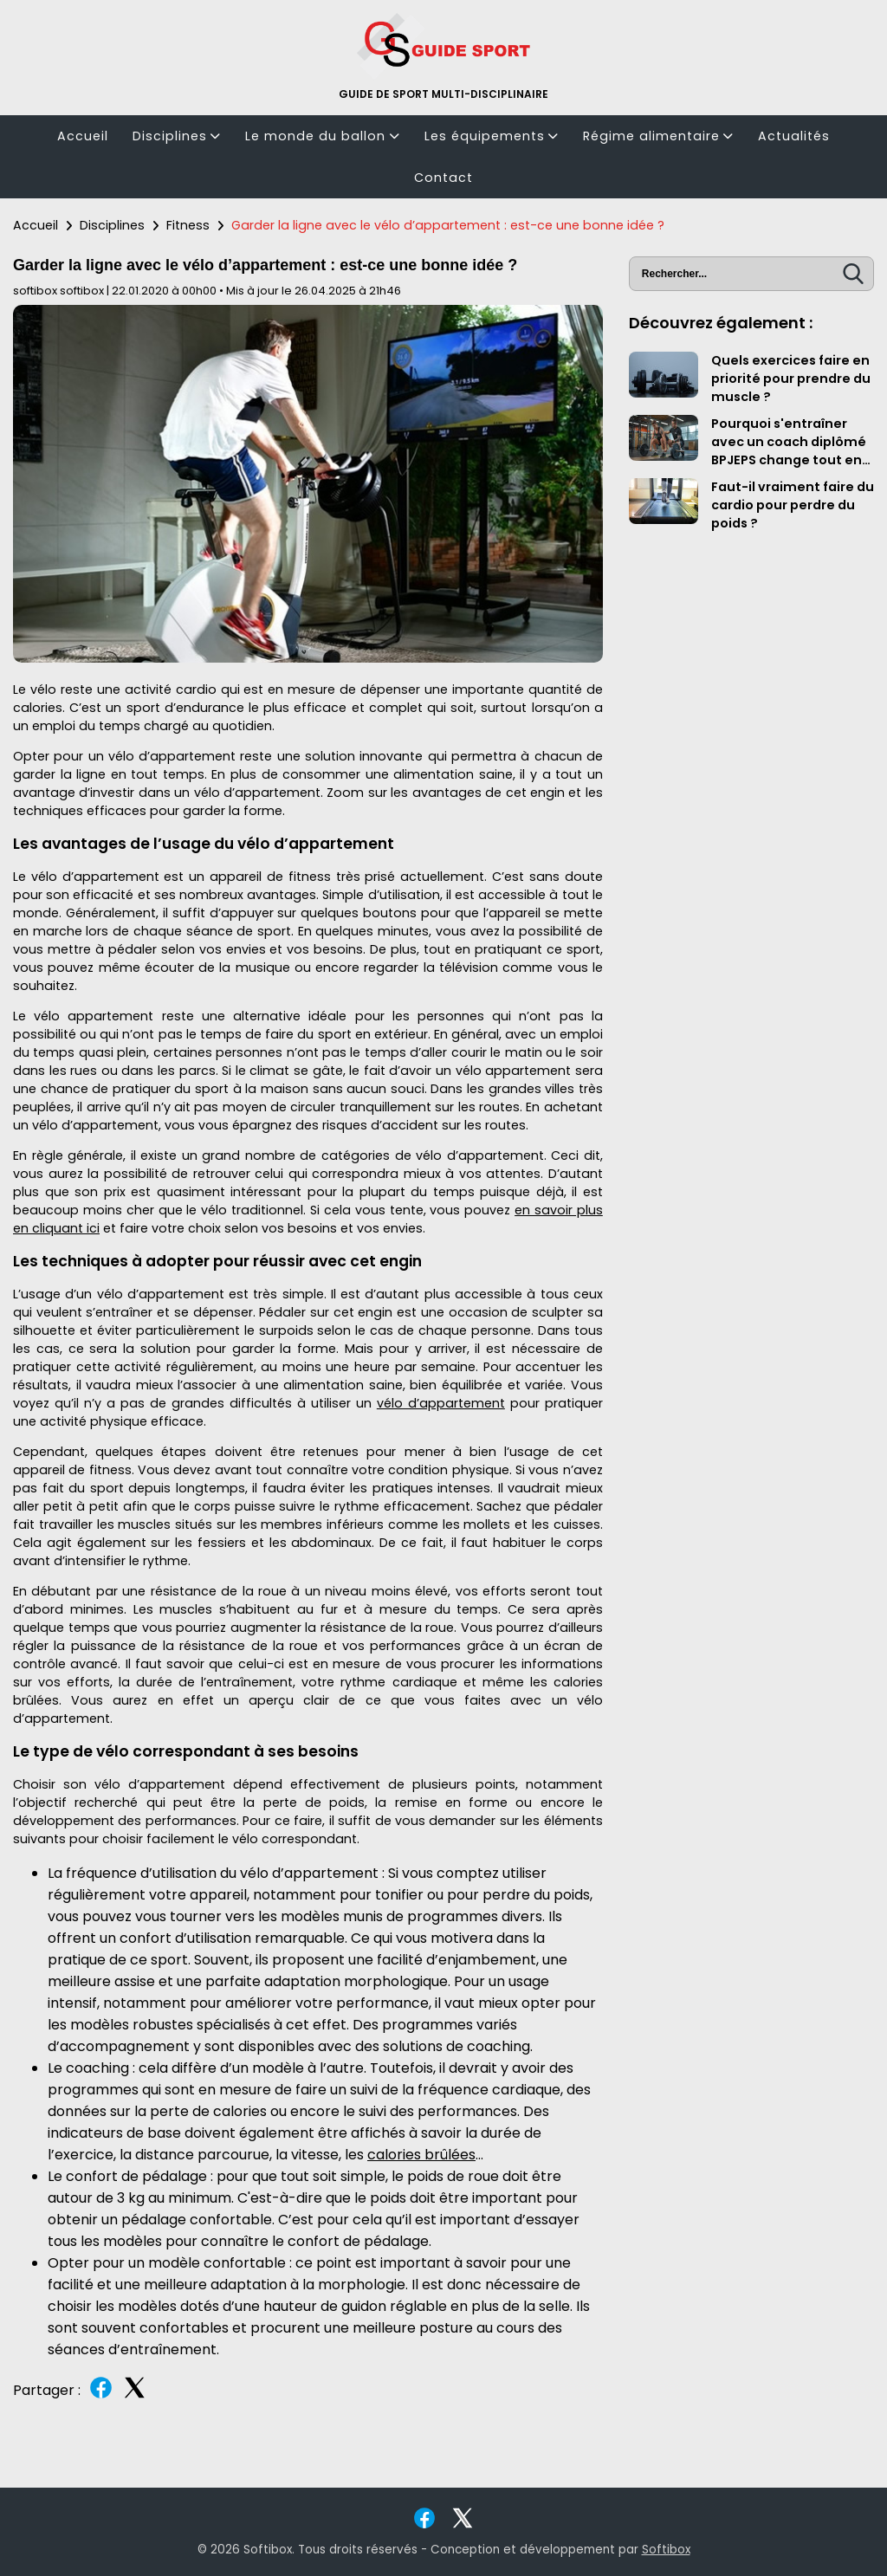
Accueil (82, 136)
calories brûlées (421, 2155)
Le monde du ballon (322, 136)
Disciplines (177, 136)
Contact (443, 177)
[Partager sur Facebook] (100, 2396)
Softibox (666, 2549)
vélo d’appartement (441, 1403)
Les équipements (491, 136)
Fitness (188, 225)
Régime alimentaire (658, 136)
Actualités (794, 136)
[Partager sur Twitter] (134, 2396)
